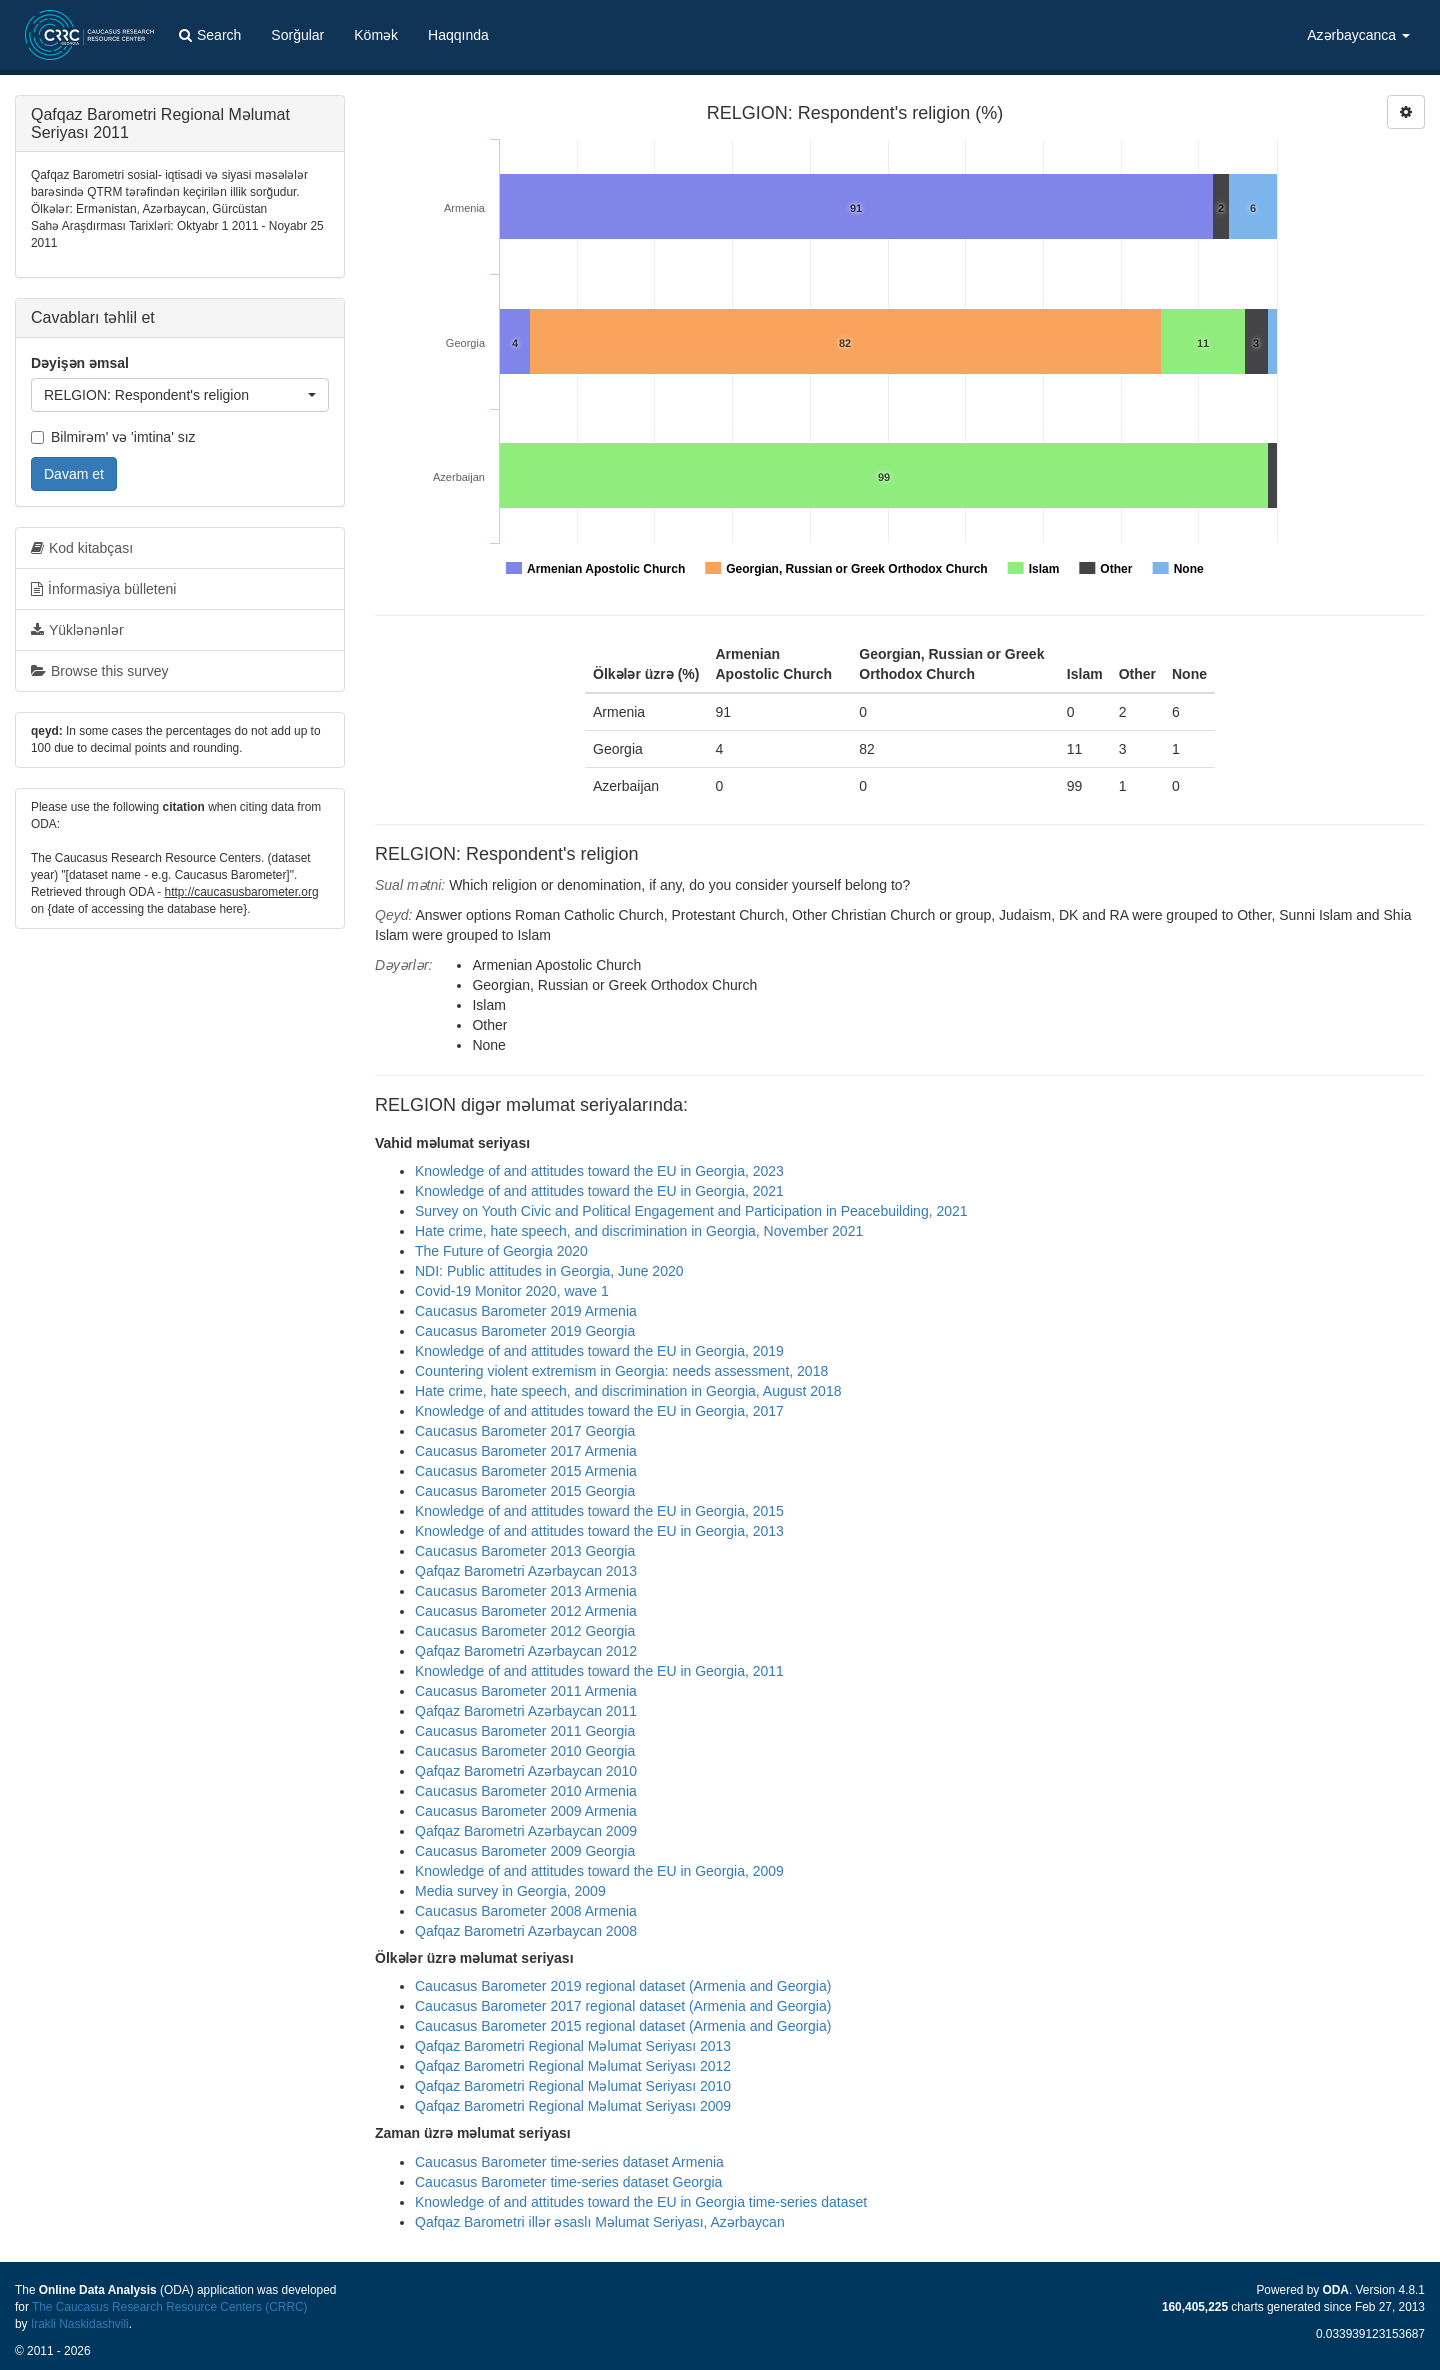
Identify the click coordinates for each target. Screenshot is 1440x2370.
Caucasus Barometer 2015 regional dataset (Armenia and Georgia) (623, 2026)
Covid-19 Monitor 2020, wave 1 (512, 1291)
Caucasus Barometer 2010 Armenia (526, 1791)
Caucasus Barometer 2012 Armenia (526, 1611)
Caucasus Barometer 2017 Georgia (525, 1431)
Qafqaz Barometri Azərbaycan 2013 (526, 1571)
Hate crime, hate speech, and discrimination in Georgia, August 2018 (628, 1391)
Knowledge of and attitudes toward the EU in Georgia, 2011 (599, 1671)
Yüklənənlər (77, 630)
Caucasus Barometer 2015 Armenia (526, 1471)
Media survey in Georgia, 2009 (510, 1891)
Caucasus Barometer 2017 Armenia (526, 1451)
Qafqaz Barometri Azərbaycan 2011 (526, 1711)
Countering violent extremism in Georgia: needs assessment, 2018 (621, 1371)
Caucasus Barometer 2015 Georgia (525, 1491)
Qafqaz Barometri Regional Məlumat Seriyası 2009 (573, 2106)
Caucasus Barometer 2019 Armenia (526, 1311)
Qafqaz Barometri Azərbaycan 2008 (526, 1931)
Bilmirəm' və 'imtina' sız (113, 437)
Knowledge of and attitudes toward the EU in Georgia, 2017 (599, 1411)
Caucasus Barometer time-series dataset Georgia (568, 2182)
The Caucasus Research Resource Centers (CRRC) (170, 2307)
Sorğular (297, 35)
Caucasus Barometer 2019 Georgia (525, 1331)
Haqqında (458, 35)
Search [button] (210, 35)
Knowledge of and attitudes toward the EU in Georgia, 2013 (599, 1531)
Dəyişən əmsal (80, 363)
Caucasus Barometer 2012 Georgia (525, 1631)
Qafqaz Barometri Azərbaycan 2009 (526, 1831)
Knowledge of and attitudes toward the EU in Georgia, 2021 (599, 1191)
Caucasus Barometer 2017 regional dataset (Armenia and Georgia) (623, 2006)
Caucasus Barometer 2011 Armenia (526, 1691)
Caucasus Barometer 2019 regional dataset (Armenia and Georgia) (623, 1986)
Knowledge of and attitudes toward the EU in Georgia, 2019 (599, 1351)
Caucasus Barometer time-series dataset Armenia (569, 2162)
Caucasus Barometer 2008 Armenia (526, 1911)
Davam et (74, 474)
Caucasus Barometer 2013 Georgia (525, 1551)
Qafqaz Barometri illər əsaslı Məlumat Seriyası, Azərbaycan (600, 2222)
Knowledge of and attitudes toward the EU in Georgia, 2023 (599, 1171)
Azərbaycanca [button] (1358, 35)
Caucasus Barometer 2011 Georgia (525, 1731)
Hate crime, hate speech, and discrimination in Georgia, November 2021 (639, 1231)
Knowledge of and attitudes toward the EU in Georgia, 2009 (599, 1871)
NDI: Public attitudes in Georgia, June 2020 (549, 1271)
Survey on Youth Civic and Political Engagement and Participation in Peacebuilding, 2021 (691, 1211)
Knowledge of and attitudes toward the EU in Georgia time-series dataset (641, 2202)
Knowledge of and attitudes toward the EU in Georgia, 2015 (599, 1511)
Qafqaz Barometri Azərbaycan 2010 (526, 1771)
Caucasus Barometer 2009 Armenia (526, 1811)
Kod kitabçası (82, 548)
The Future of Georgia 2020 (501, 1251)
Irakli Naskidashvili (80, 2324)
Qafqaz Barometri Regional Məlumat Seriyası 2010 (573, 2086)
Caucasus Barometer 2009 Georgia (525, 1851)
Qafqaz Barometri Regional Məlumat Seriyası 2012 (573, 2066)
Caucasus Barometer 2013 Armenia (526, 1591)
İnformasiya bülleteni (103, 589)
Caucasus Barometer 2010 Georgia (525, 1751)
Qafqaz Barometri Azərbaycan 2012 (526, 1651)
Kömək (376, 35)
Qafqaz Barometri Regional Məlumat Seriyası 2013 (573, 2046)
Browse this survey (99, 671)
